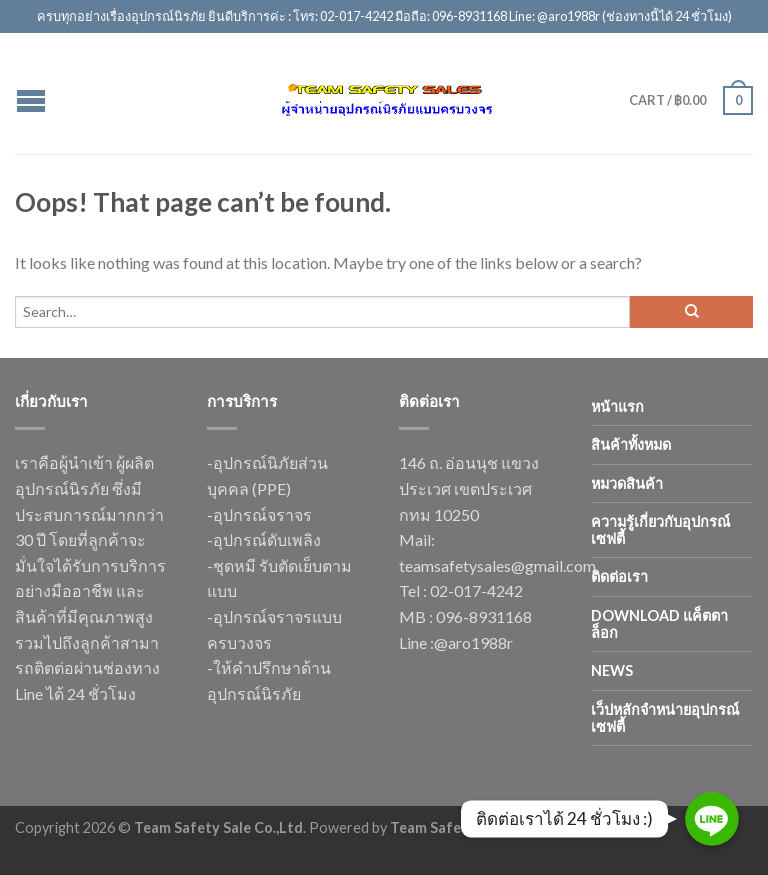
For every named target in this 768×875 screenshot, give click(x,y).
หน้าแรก (617, 406)
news (612, 670)
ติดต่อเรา (619, 576)
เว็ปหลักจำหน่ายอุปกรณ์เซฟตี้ (665, 718)
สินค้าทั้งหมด (631, 444)
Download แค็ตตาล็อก (659, 624)
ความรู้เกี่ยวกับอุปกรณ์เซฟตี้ (660, 530)
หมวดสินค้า (627, 483)
